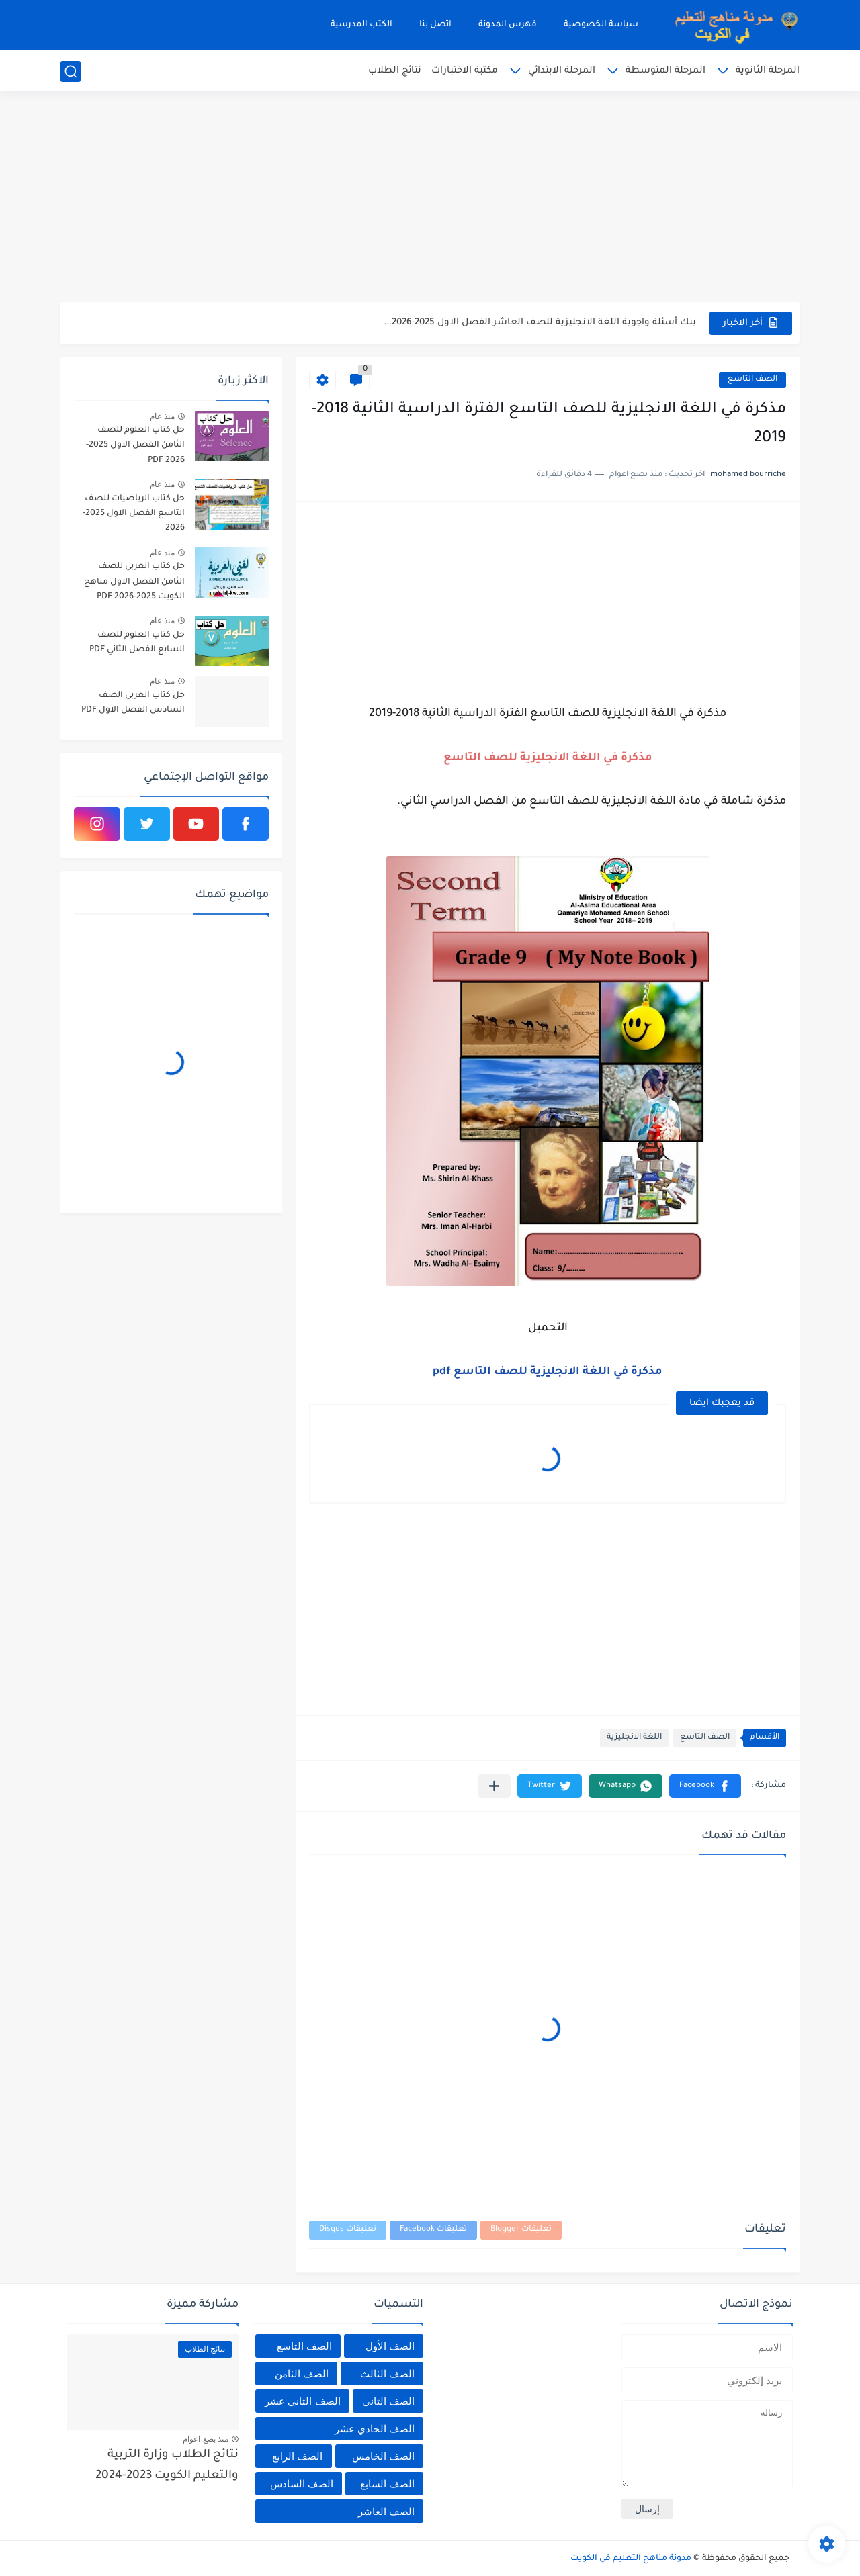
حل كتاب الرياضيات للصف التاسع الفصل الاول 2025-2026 (134, 514)
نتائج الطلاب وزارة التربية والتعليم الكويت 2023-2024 (167, 2465)
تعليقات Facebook (433, 2229)
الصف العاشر (386, 2511)
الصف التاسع (752, 379)
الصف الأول (390, 2346)
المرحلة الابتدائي (561, 71)
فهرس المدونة (507, 25)
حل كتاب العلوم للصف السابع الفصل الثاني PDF (137, 643)
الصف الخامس (383, 2456)
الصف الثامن (302, 2373)
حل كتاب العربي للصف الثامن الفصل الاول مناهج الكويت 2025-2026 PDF (134, 582)
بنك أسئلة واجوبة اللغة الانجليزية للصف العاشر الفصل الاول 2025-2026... (540, 323)
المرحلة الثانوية (768, 71)
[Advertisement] (430, 198)
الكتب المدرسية (361, 25)
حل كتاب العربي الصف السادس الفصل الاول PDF (133, 703)
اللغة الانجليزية (634, 1737)
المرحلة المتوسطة (665, 71)
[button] (705, 1786)
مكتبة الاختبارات (464, 71)
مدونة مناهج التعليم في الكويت (630, 2558)
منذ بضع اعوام (205, 2439)
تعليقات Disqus (347, 2229)
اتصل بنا (435, 25)
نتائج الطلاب (394, 71)
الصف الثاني (388, 2401)
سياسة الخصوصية (601, 25)
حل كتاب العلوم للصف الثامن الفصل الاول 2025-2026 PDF (135, 445)
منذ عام (162, 416)
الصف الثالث (387, 2373)
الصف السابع (387, 2483)
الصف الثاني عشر (302, 2401)
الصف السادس (301, 2483)
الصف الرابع (297, 2456)
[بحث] (70, 71)
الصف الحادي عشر (375, 2428)
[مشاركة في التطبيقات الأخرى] (494, 1786)
